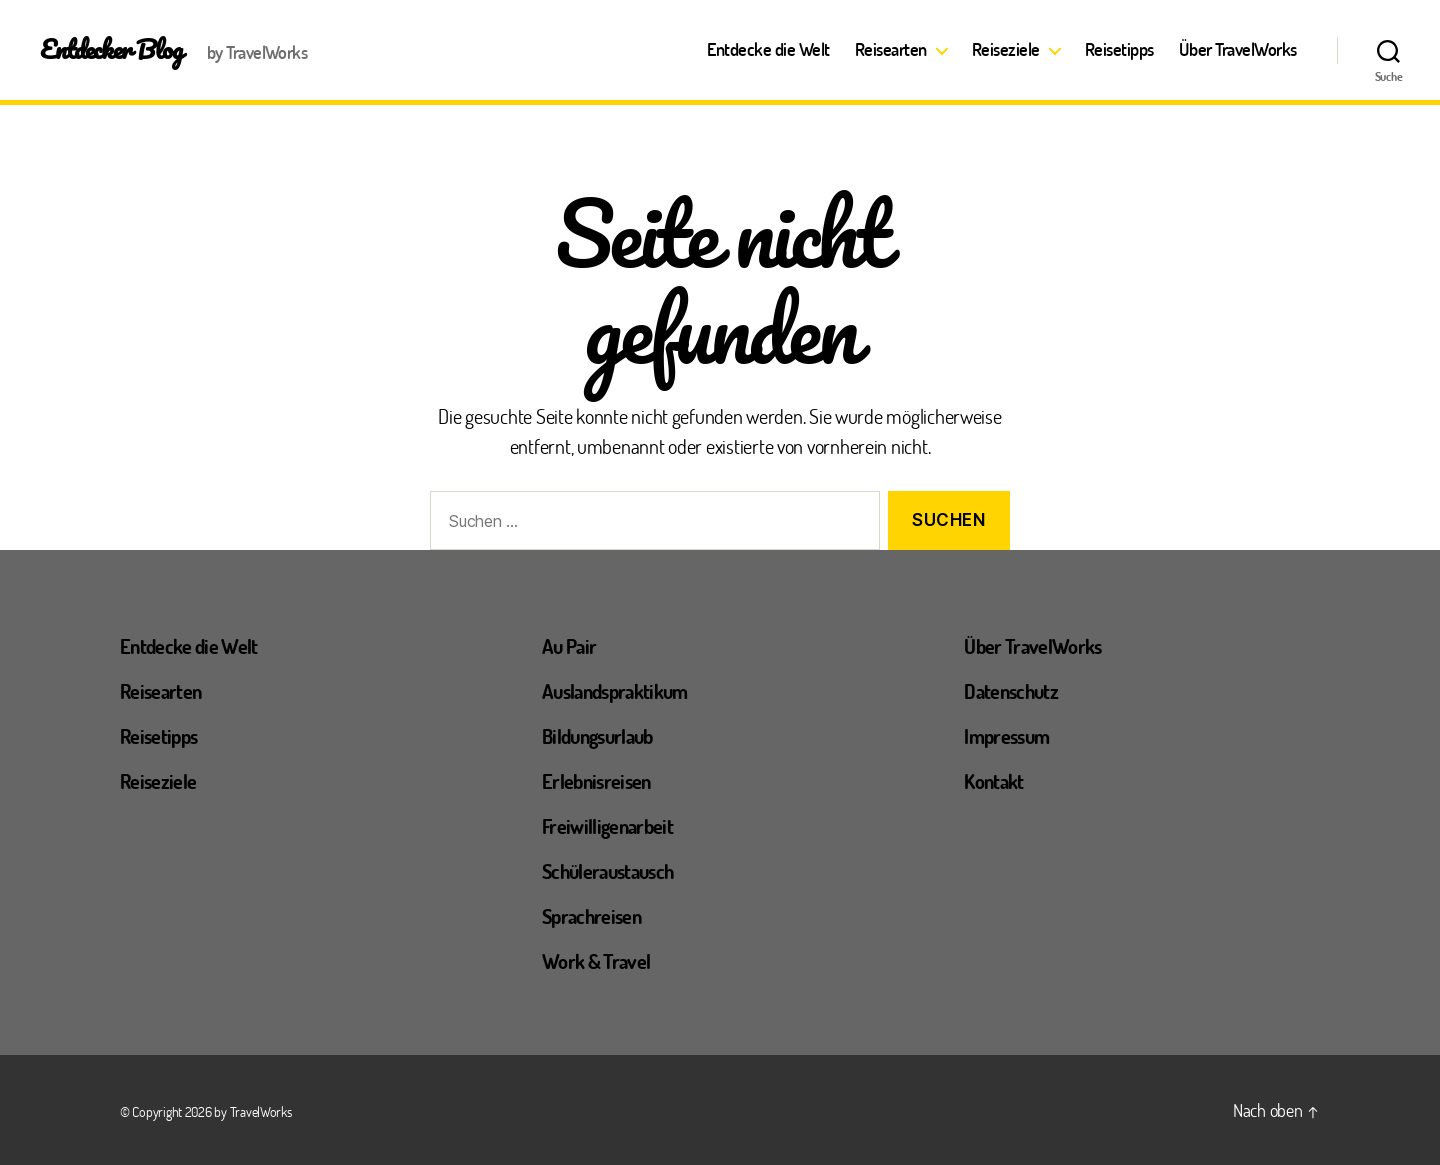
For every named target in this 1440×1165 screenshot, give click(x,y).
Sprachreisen (591, 916)
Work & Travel (596, 961)
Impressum (1006, 736)
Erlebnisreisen (596, 781)
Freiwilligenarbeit (607, 826)
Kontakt (993, 781)
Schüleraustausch (607, 871)
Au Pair (569, 646)
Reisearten (891, 50)
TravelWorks (261, 1111)
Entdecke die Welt (768, 50)
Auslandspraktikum (615, 691)
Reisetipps (1119, 50)
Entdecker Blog (111, 49)
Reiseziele (1006, 50)
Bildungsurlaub (597, 736)
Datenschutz (1011, 691)
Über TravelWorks (1238, 50)
